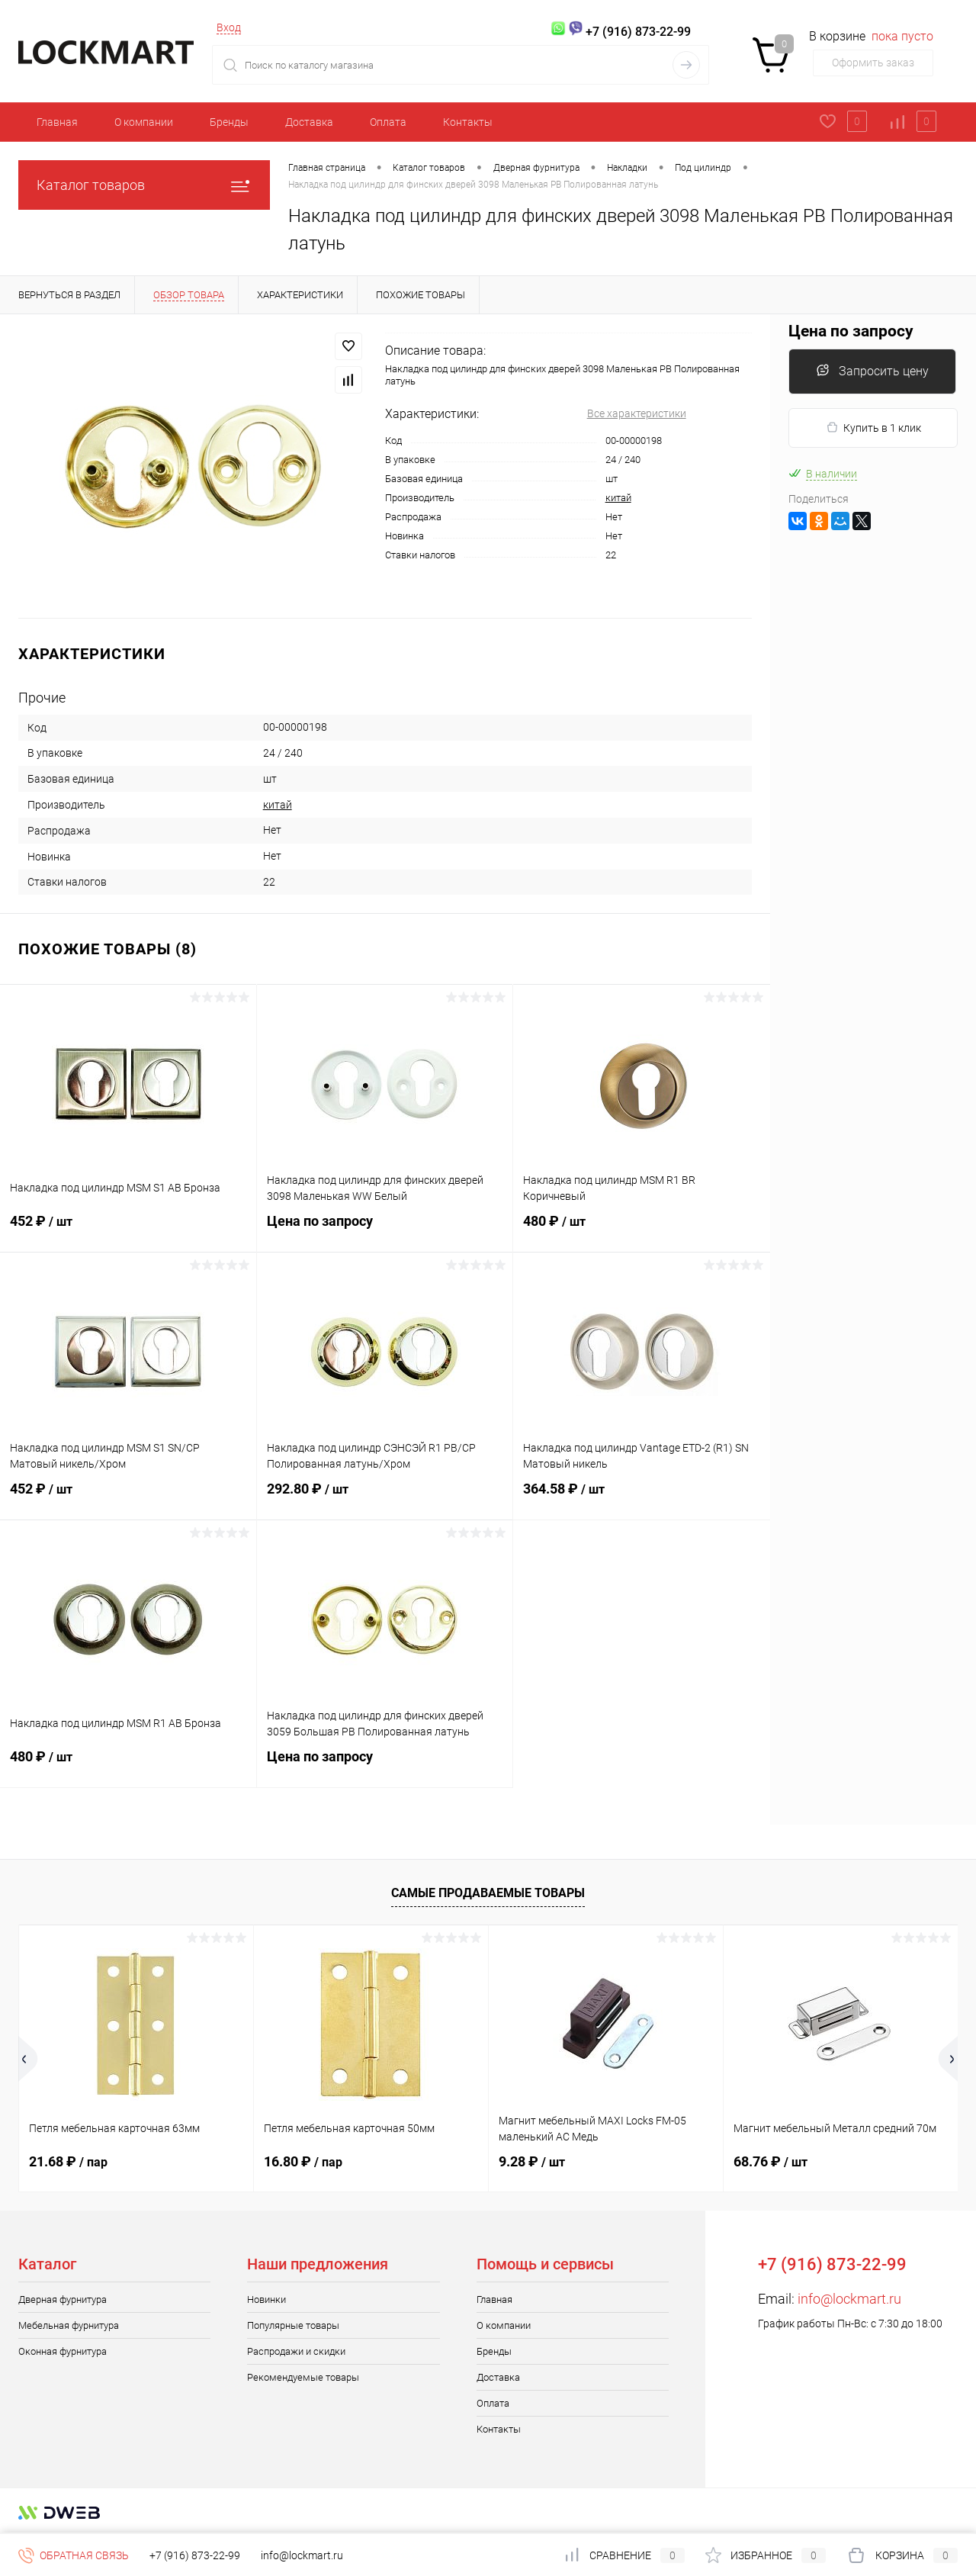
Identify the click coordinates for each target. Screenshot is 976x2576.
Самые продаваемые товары (488, 1893)
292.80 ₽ (385, 1498)
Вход (229, 27)
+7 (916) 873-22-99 (194, 2555)
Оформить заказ (873, 62)
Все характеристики (636, 413)
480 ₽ (641, 1230)
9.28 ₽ (532, 2161)
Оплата (388, 122)
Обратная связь (73, 2555)
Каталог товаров (144, 185)
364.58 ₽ (641, 1498)
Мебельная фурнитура (68, 2325)
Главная (57, 122)
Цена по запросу (385, 1230)
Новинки (266, 2299)
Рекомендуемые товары (303, 2377)
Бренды (229, 122)
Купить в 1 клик (873, 427)
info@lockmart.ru (849, 2299)
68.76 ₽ (770, 2161)
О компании (143, 122)
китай (618, 497)
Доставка (309, 122)
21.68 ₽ (68, 2161)
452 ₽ (128, 1230)
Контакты (468, 122)
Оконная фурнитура (62, 2351)
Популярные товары (293, 2325)
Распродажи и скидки (296, 2351)
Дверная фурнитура (62, 2299)
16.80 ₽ (303, 2161)
